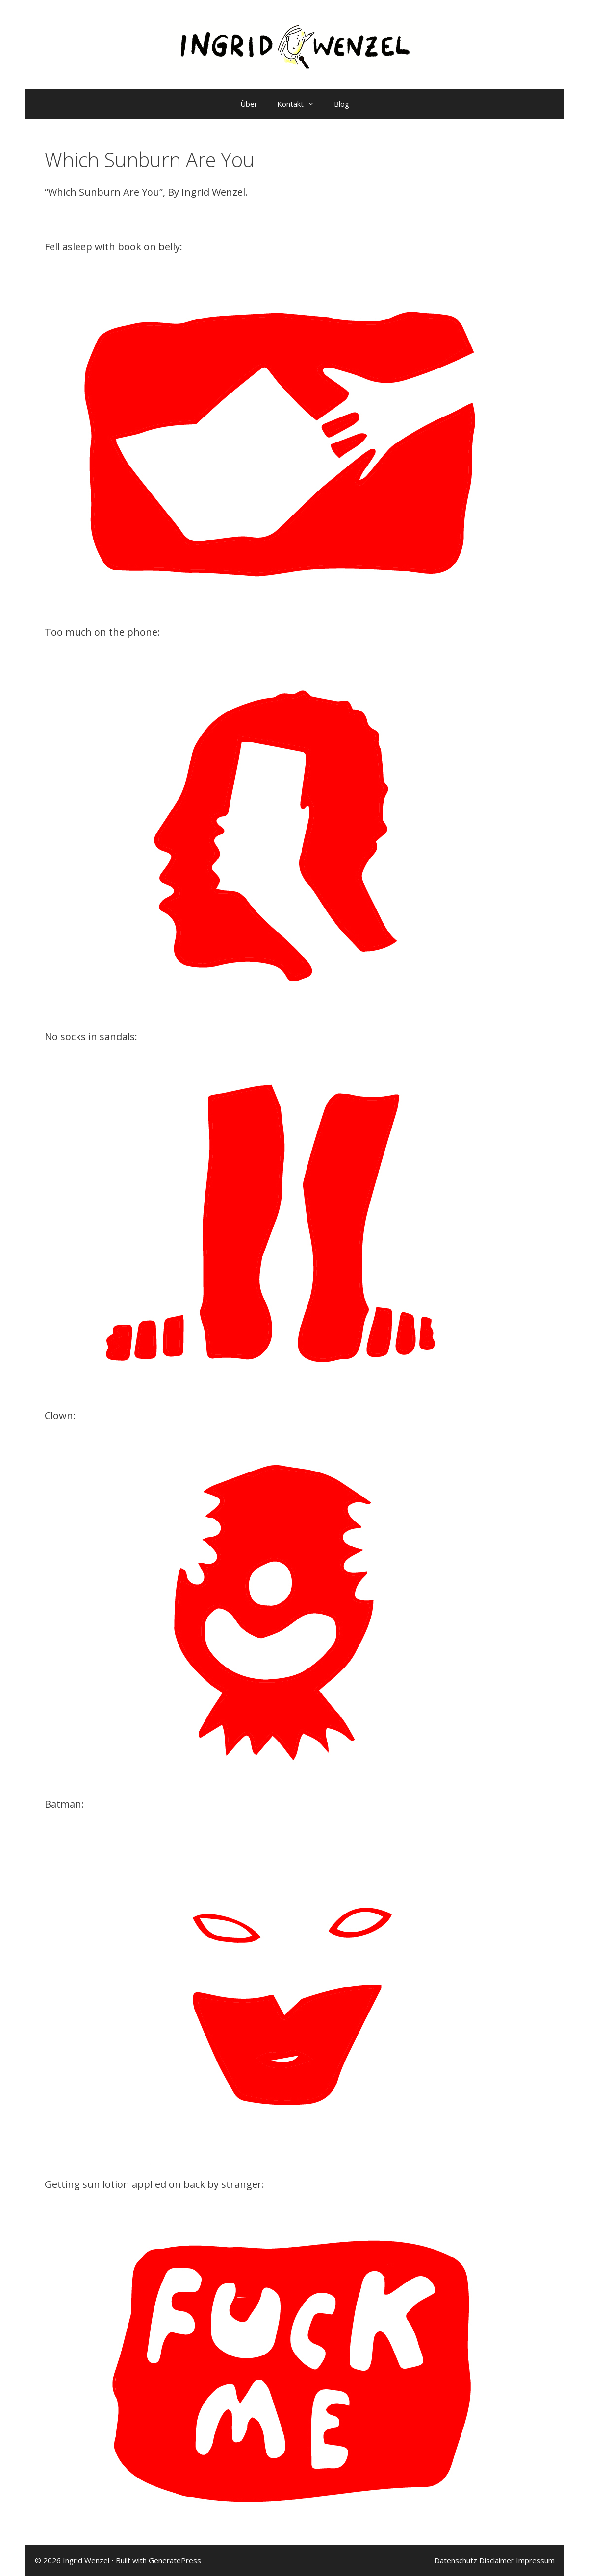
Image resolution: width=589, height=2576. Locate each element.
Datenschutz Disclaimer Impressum (495, 2560)
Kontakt (300, 104)
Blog (341, 104)
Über (248, 104)
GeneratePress (175, 2560)
